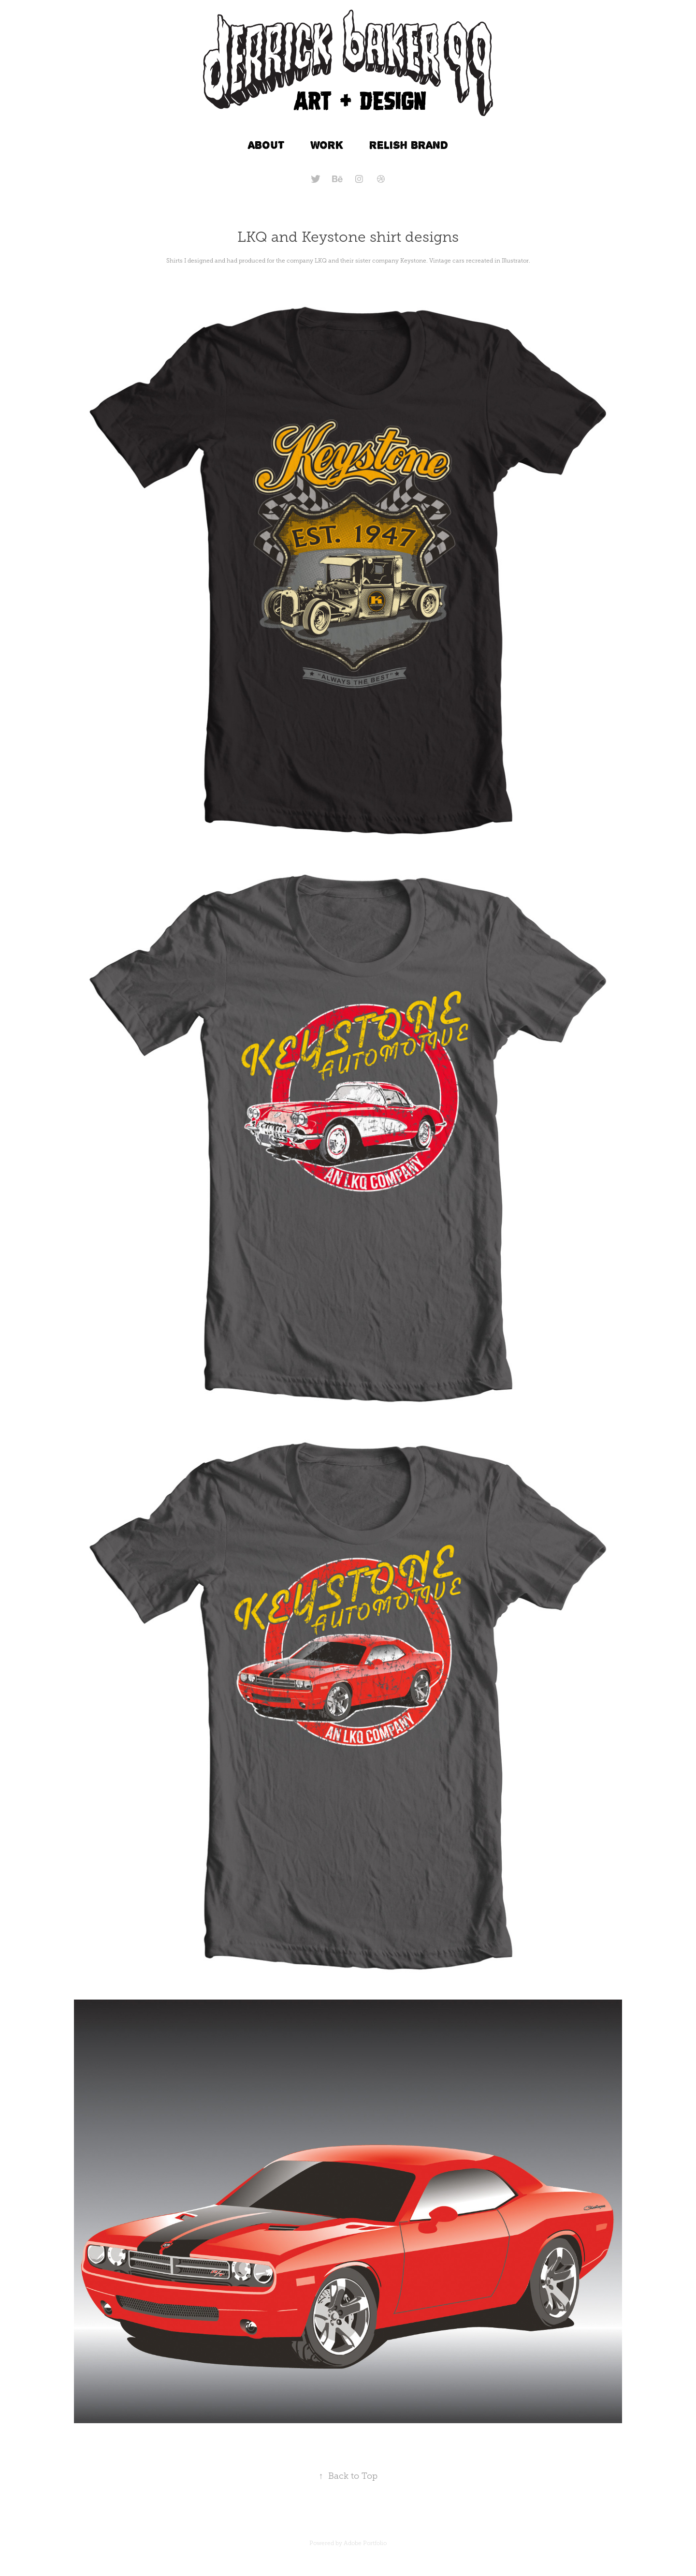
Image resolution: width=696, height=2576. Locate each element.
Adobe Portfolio (365, 2543)
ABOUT (266, 144)
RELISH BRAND (408, 144)
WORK (327, 144)
